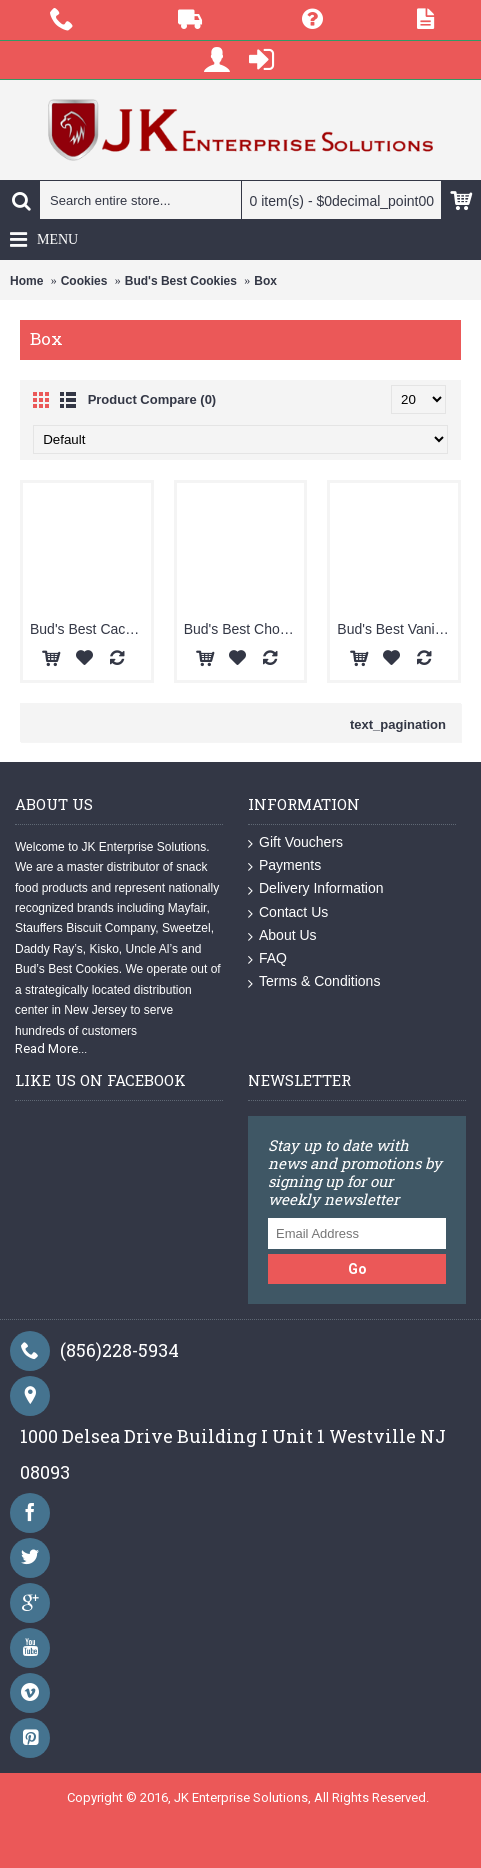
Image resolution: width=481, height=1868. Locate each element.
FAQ (267, 958)
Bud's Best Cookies (181, 281)
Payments (284, 865)
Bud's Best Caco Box (90, 629)
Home (26, 281)
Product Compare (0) (152, 399)
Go (357, 1269)
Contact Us (288, 912)
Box (265, 281)
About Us (282, 935)
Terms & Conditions (314, 981)
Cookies (84, 281)
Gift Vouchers (295, 842)
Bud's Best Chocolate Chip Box (244, 629)
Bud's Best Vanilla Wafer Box (397, 629)
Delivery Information (316, 888)
